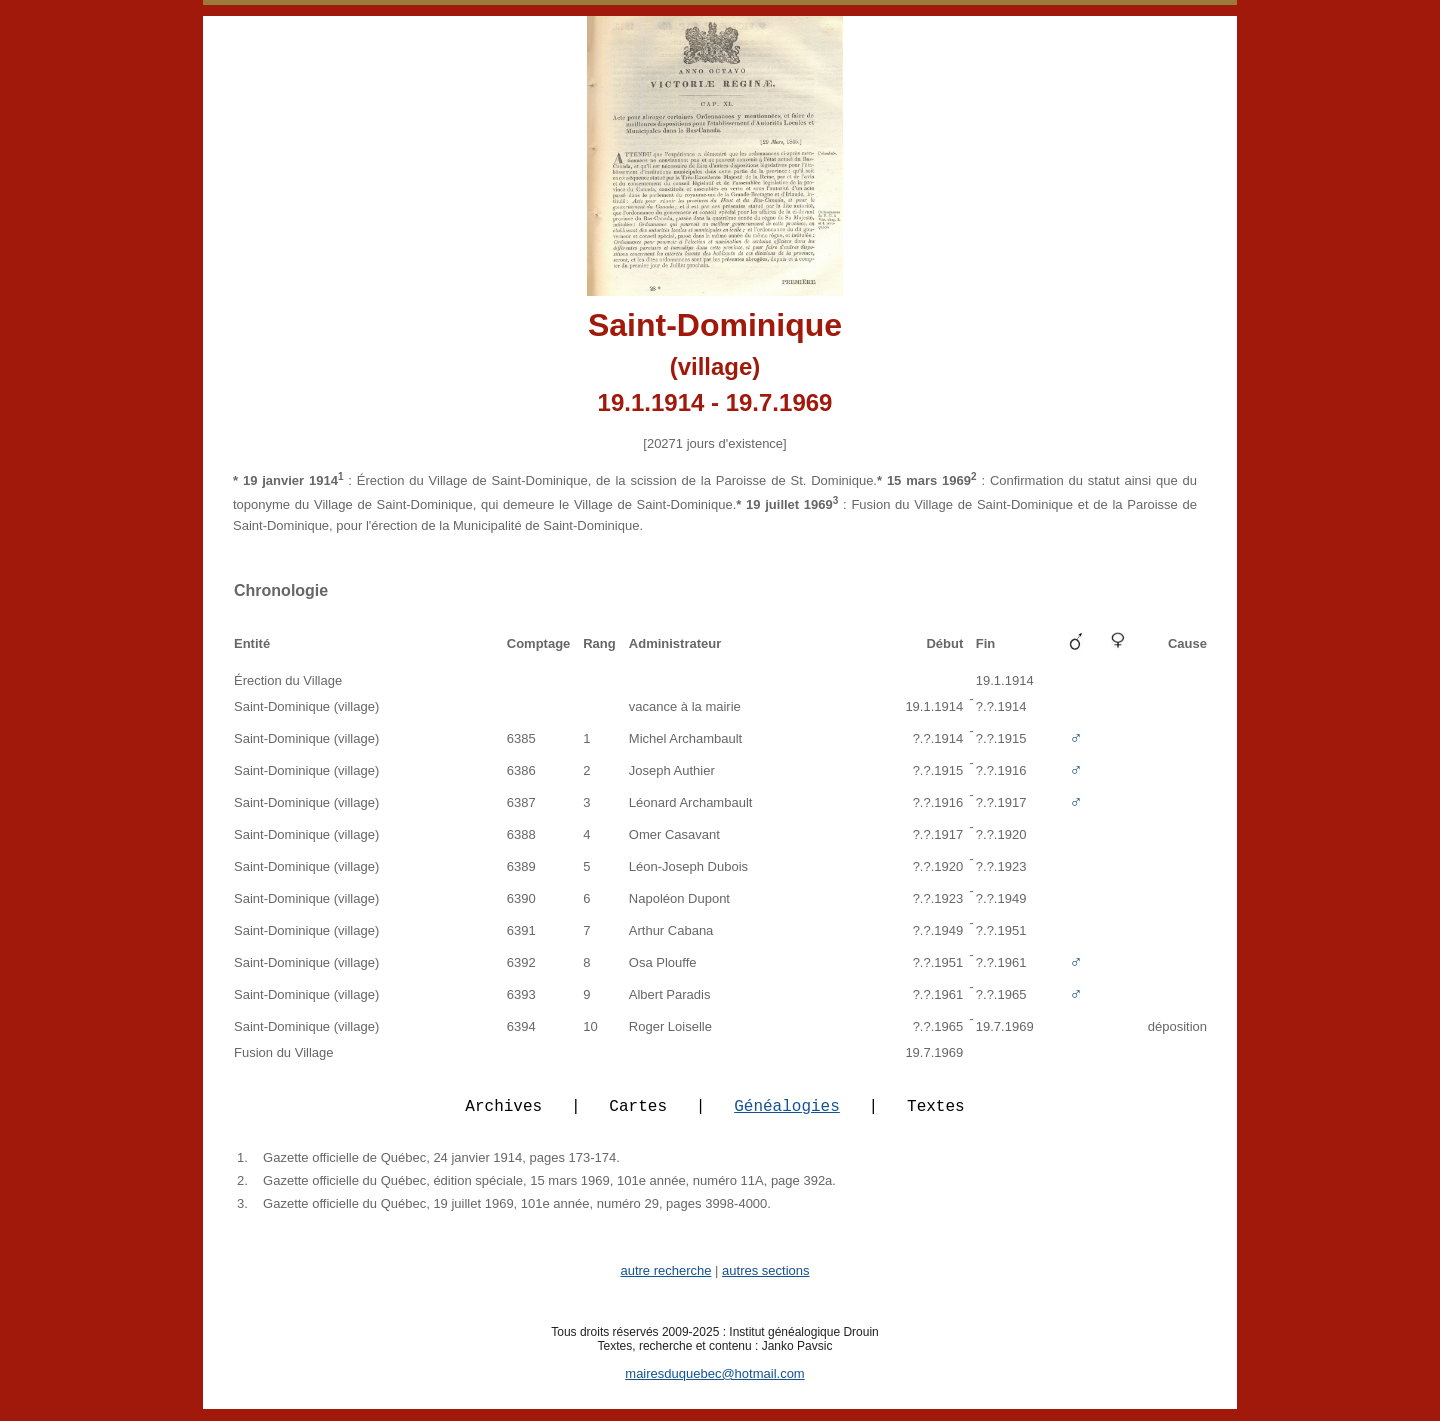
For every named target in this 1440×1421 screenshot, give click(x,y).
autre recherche (665, 1282)
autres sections (765, 1282)
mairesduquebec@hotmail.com (714, 1385)
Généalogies (787, 1117)
